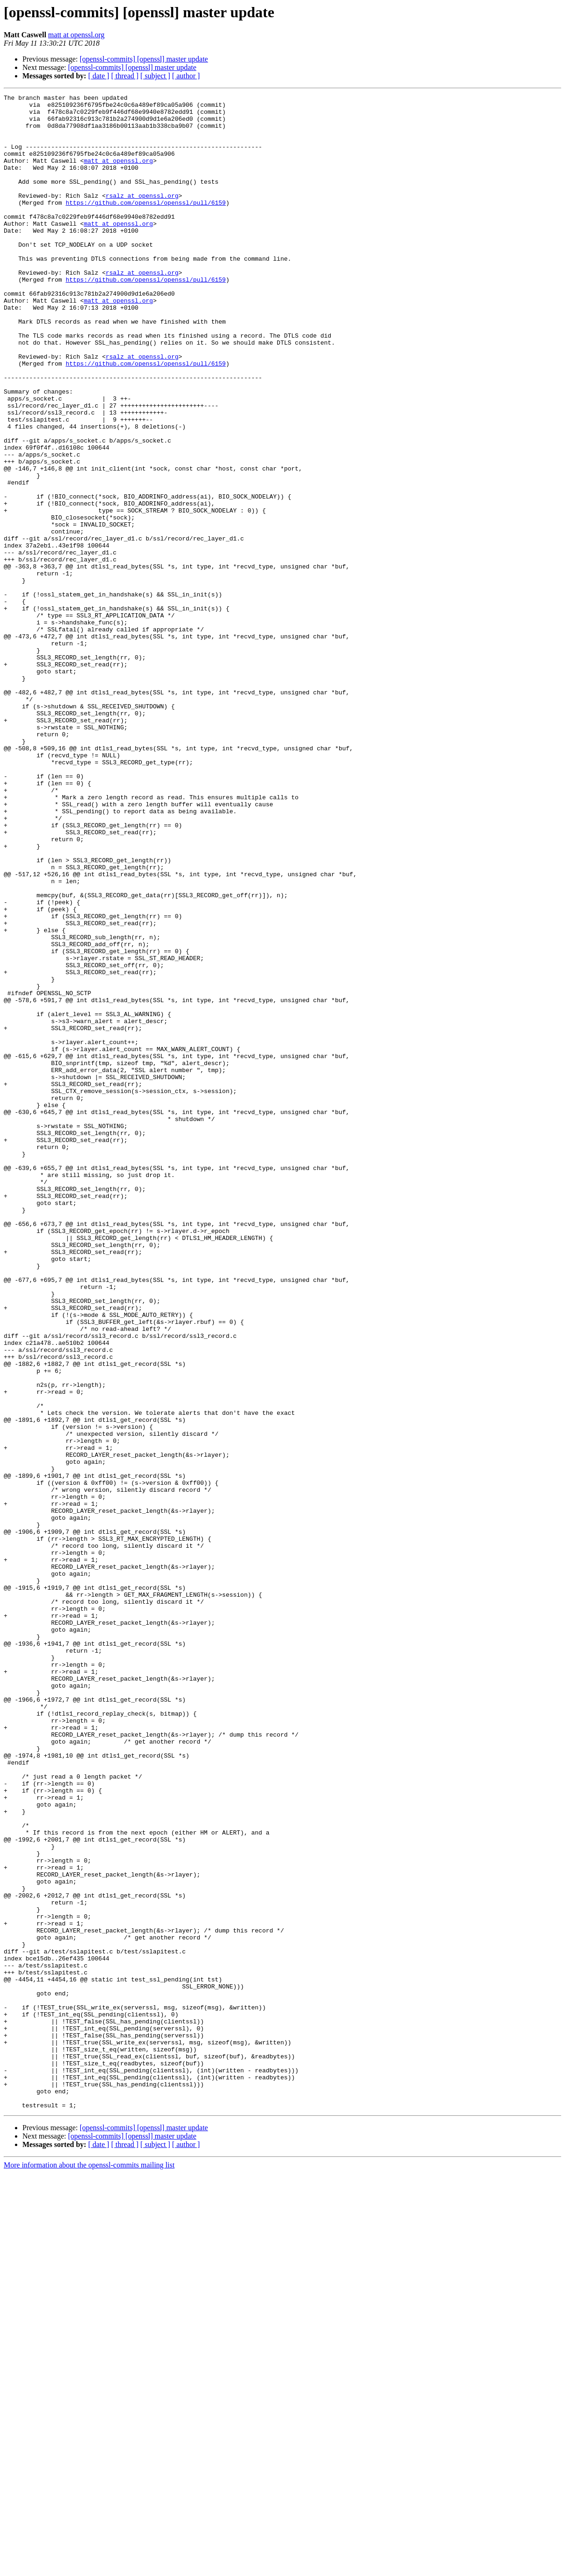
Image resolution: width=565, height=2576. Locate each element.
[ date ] (98, 76)
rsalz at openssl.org (141, 216)
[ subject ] (155, 76)
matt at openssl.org (76, 35)
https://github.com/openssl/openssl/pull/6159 (146, 225)
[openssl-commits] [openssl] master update (144, 59)
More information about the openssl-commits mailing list (89, 2568)
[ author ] (186, 76)
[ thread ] (125, 76)
